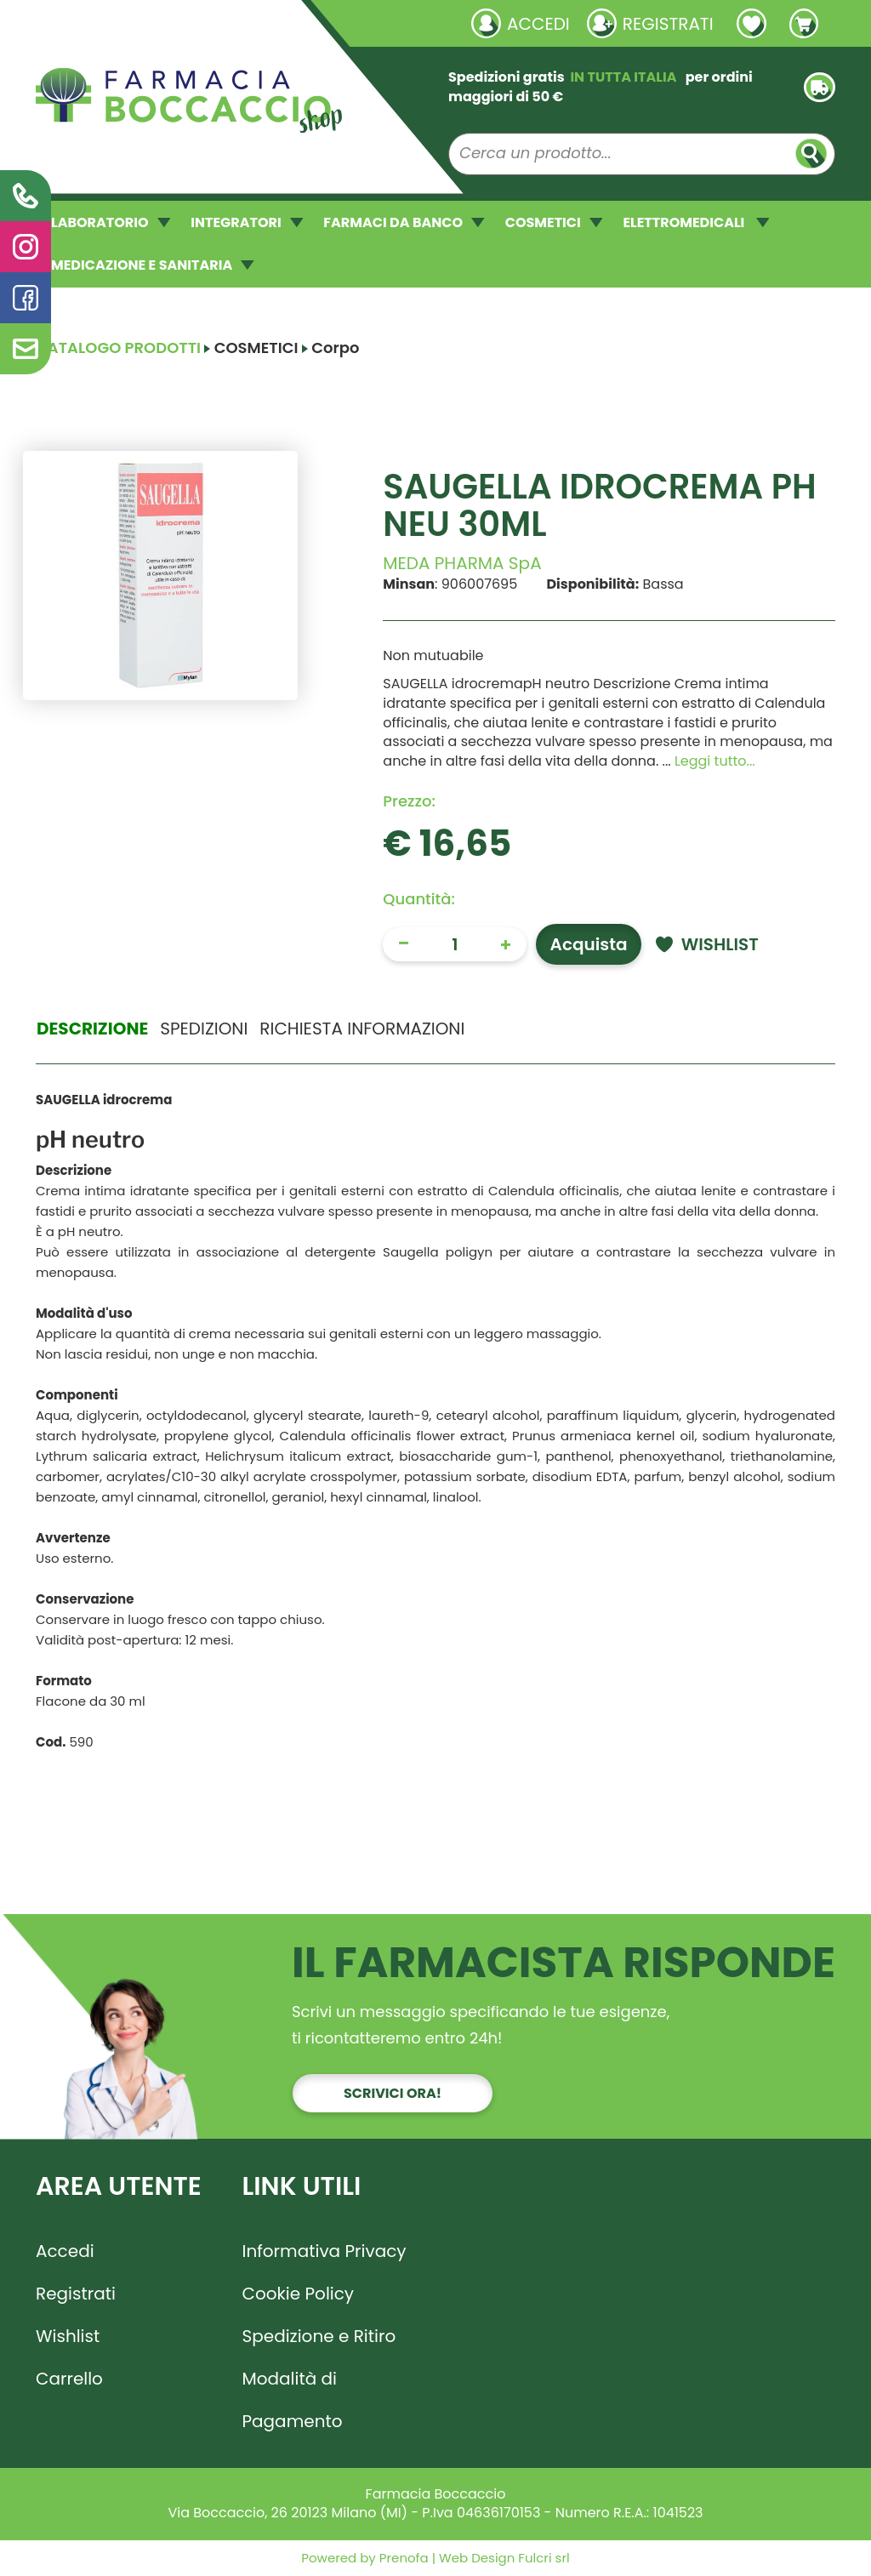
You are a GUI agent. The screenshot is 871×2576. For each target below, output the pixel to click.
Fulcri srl (543, 2558)
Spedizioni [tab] (204, 1028)
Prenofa (402, 2558)
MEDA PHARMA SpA (462, 563)
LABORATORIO (110, 222)
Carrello (69, 2379)
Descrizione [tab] (92, 1028)
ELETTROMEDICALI (696, 222)
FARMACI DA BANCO (403, 222)
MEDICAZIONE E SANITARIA (152, 265)
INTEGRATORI (247, 222)
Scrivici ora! (392, 2093)
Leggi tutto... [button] (715, 761)
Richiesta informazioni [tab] (361, 1028)
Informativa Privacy (324, 2251)
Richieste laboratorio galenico (137, 23)
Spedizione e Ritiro (319, 2336)
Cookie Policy (298, 2293)
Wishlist (68, 2336)
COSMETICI (554, 222)
